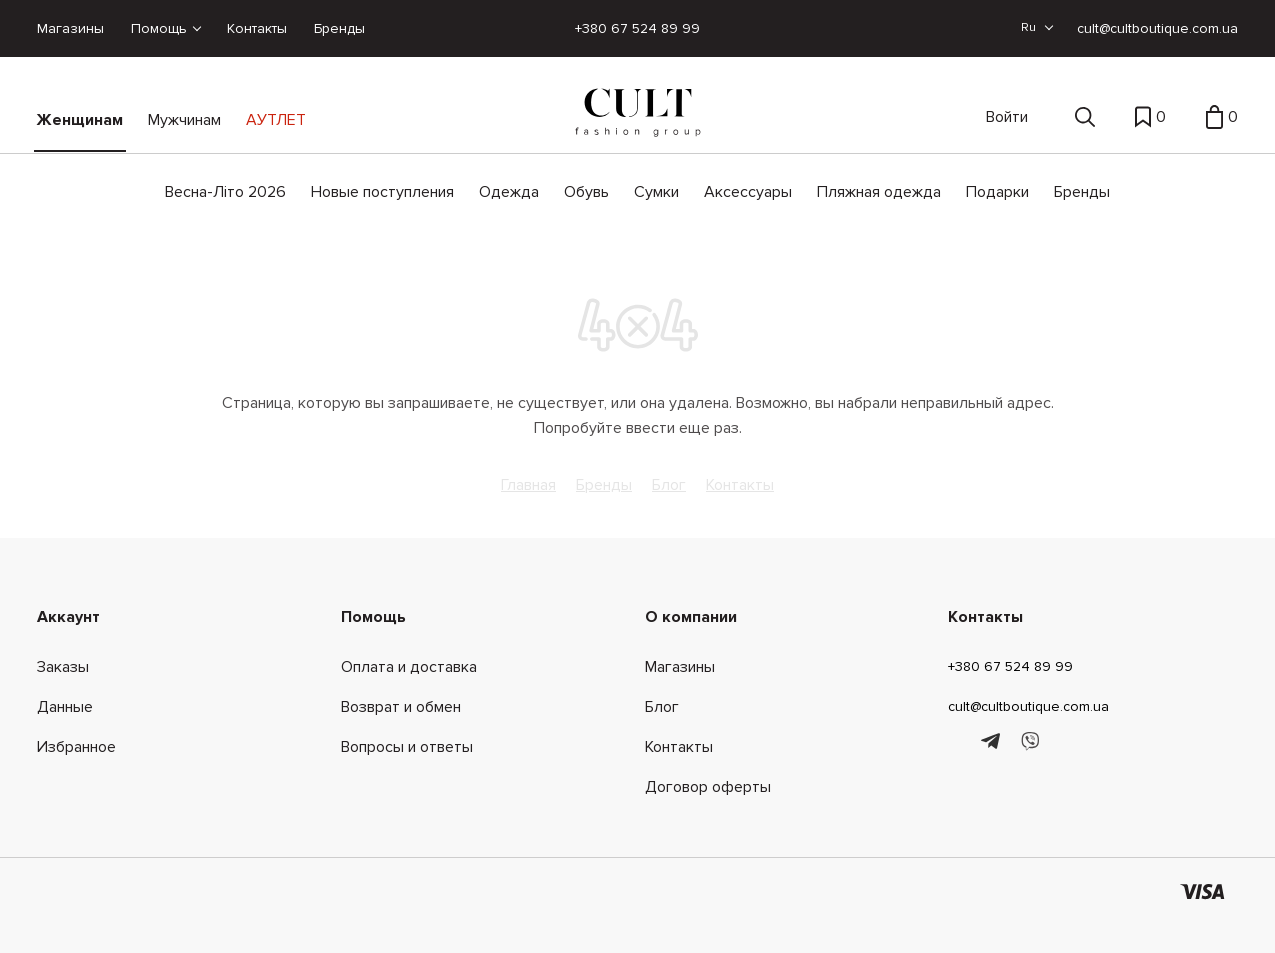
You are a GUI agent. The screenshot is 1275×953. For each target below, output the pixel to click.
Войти (1007, 117)
